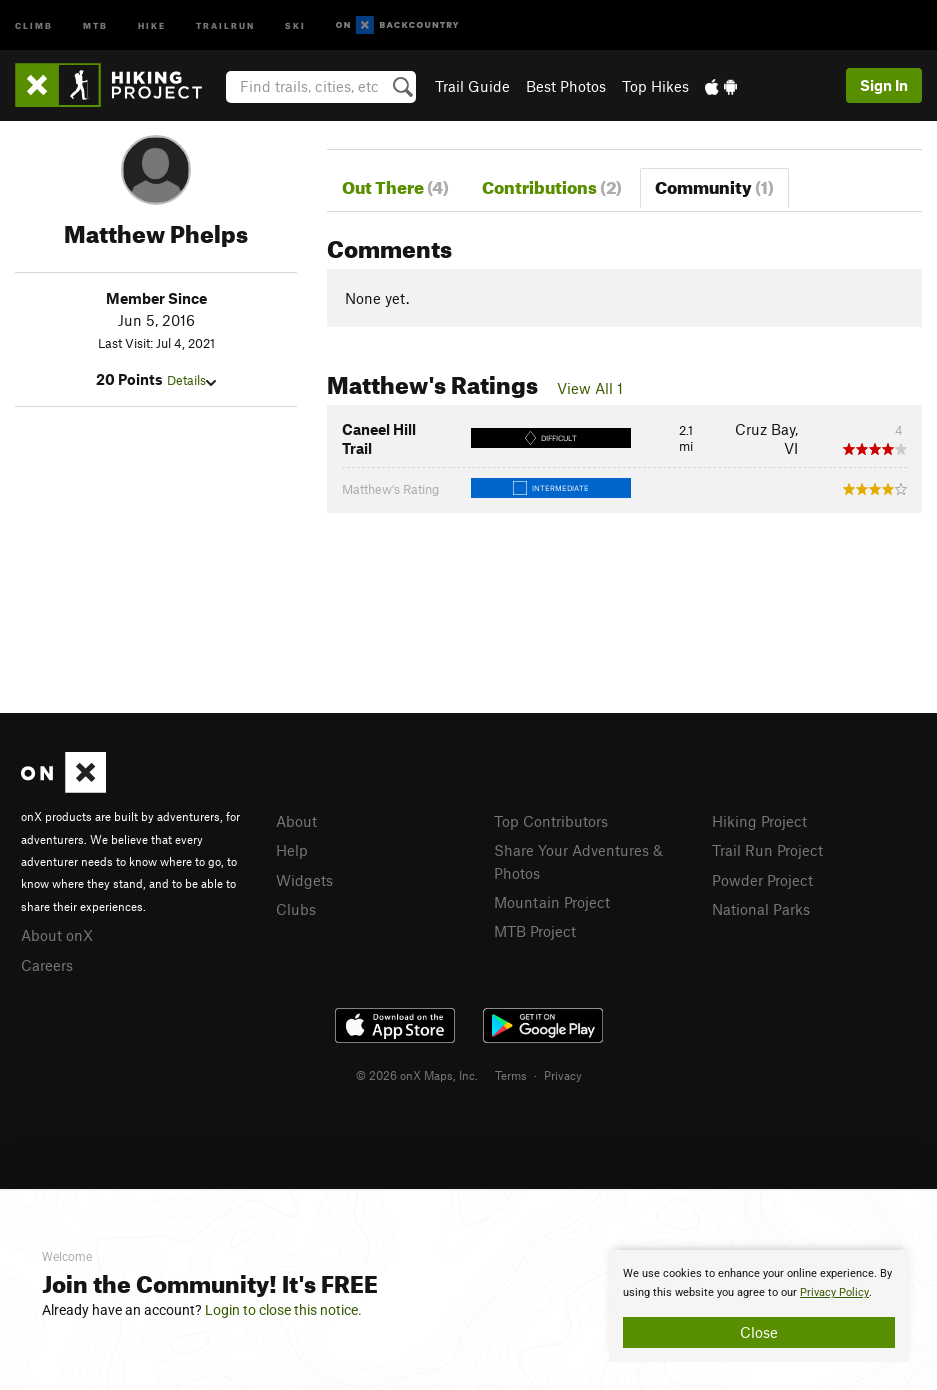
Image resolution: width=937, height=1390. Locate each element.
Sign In (884, 85)
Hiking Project (759, 821)
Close (759, 1332)
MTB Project (535, 931)
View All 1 (590, 388)
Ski (295, 24)
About (296, 821)
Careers (47, 965)
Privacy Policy (834, 1292)
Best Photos (566, 86)
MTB (95, 24)
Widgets (304, 880)
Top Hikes (655, 86)
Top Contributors (551, 821)
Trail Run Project (767, 850)
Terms (511, 1075)
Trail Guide (472, 86)
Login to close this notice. (283, 1310)
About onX (57, 935)
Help (292, 850)
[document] (759, 1306)
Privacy (563, 1075)
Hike (152, 24)
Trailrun (225, 24)
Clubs (296, 909)
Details (191, 380)
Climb (34, 24)
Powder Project (762, 880)
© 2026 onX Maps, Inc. (417, 1075)
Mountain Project (552, 902)
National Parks (761, 909)
